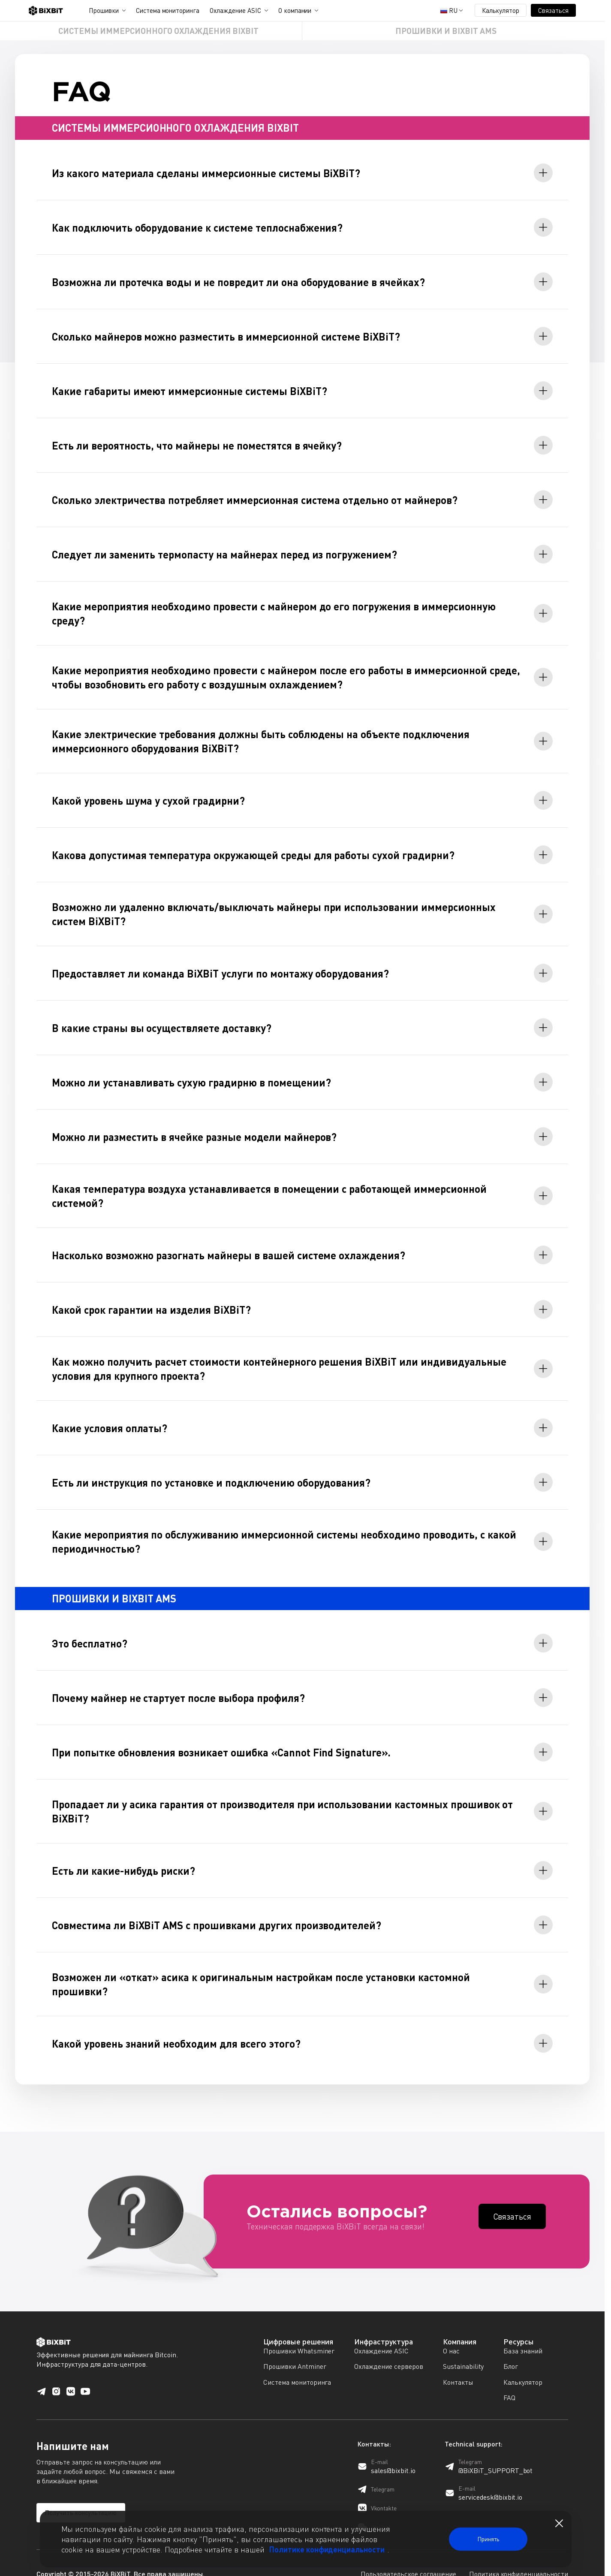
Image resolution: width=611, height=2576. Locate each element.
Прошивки (104, 10)
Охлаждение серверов (388, 2344)
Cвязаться (512, 2194)
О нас (451, 2328)
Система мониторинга (167, 10)
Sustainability (463, 2344)
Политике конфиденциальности (327, 2549)
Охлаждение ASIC (235, 10)
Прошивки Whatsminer (298, 2328)
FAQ (509, 2375)
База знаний (522, 2328)
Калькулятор (501, 10)
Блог (510, 2344)
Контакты (458, 2360)
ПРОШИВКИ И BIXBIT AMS (445, 31)
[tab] (302, 173)
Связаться (553, 10)
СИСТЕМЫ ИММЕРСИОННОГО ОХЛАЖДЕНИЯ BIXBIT (158, 31)
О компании (295, 10)
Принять (488, 2539)
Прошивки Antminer (294, 2344)
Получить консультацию (81, 2490)
